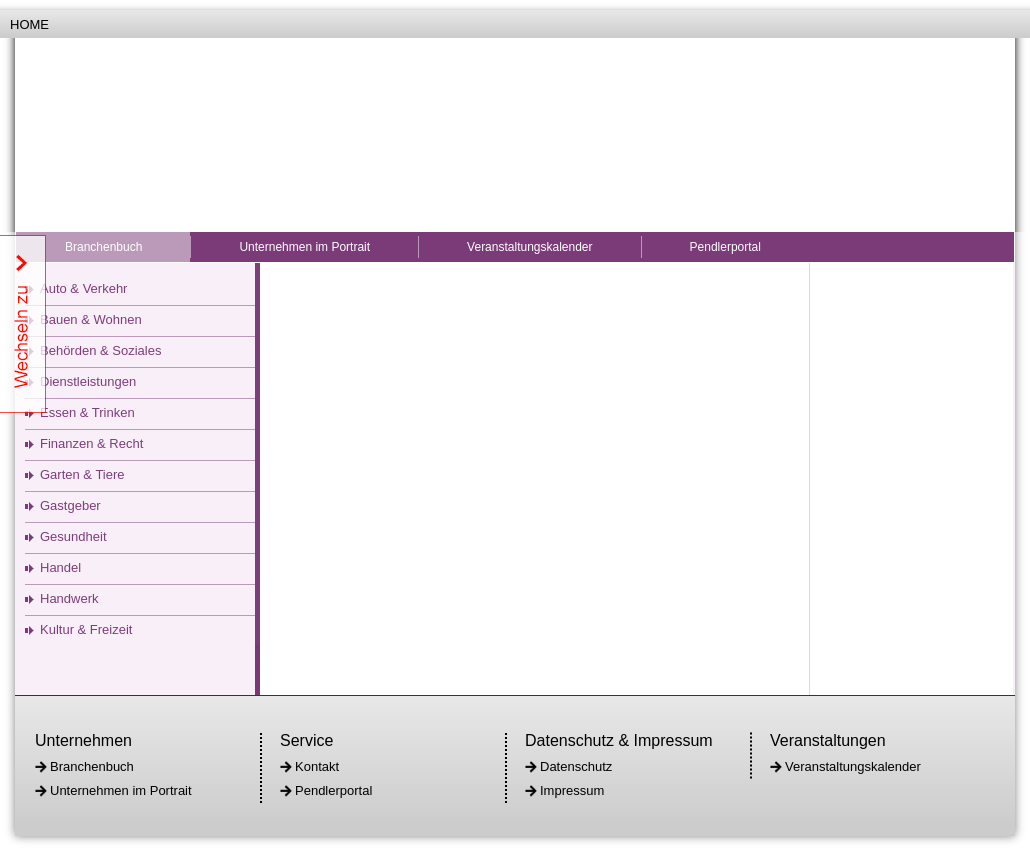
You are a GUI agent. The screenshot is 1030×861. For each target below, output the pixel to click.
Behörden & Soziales (100, 350)
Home (29, 24)
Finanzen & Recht (91, 443)
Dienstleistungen (88, 381)
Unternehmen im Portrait (304, 247)
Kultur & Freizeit (86, 629)
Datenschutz (576, 766)
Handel (60, 567)
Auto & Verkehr (83, 288)
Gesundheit (73, 536)
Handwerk (69, 598)
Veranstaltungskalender (529, 247)
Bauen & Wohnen (91, 319)
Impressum (572, 790)
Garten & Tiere (82, 474)
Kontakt (317, 766)
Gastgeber (70, 505)
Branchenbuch (103, 247)
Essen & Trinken (87, 412)
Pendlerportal (725, 247)
